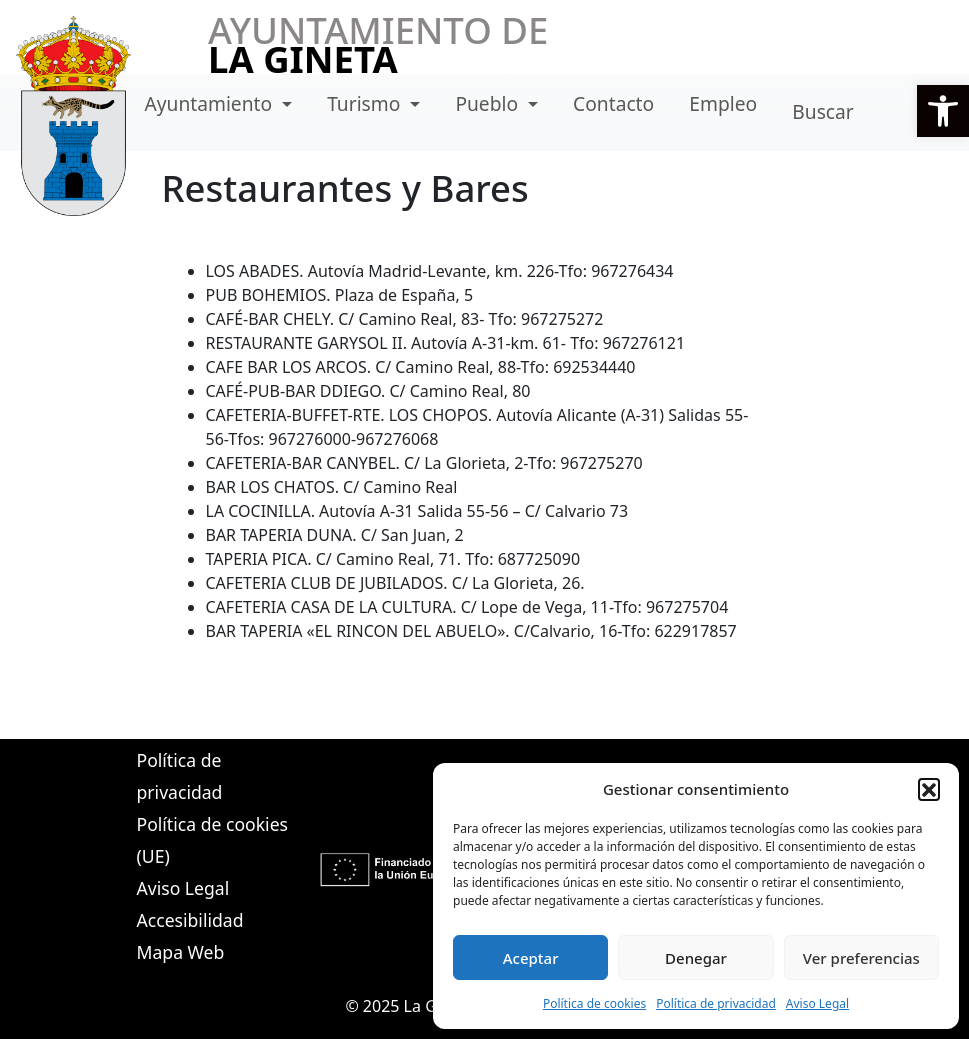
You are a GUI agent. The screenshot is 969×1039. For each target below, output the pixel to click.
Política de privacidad (716, 1003)
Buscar (822, 111)
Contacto (613, 103)
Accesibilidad (190, 920)
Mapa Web (181, 952)
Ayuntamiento (211, 103)
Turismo (366, 103)
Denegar (696, 958)
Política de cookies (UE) (212, 840)
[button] (943, 111)
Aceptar (531, 958)
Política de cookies (594, 1003)
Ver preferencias (861, 958)
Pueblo (489, 103)
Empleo (723, 103)
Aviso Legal (817, 1003)
